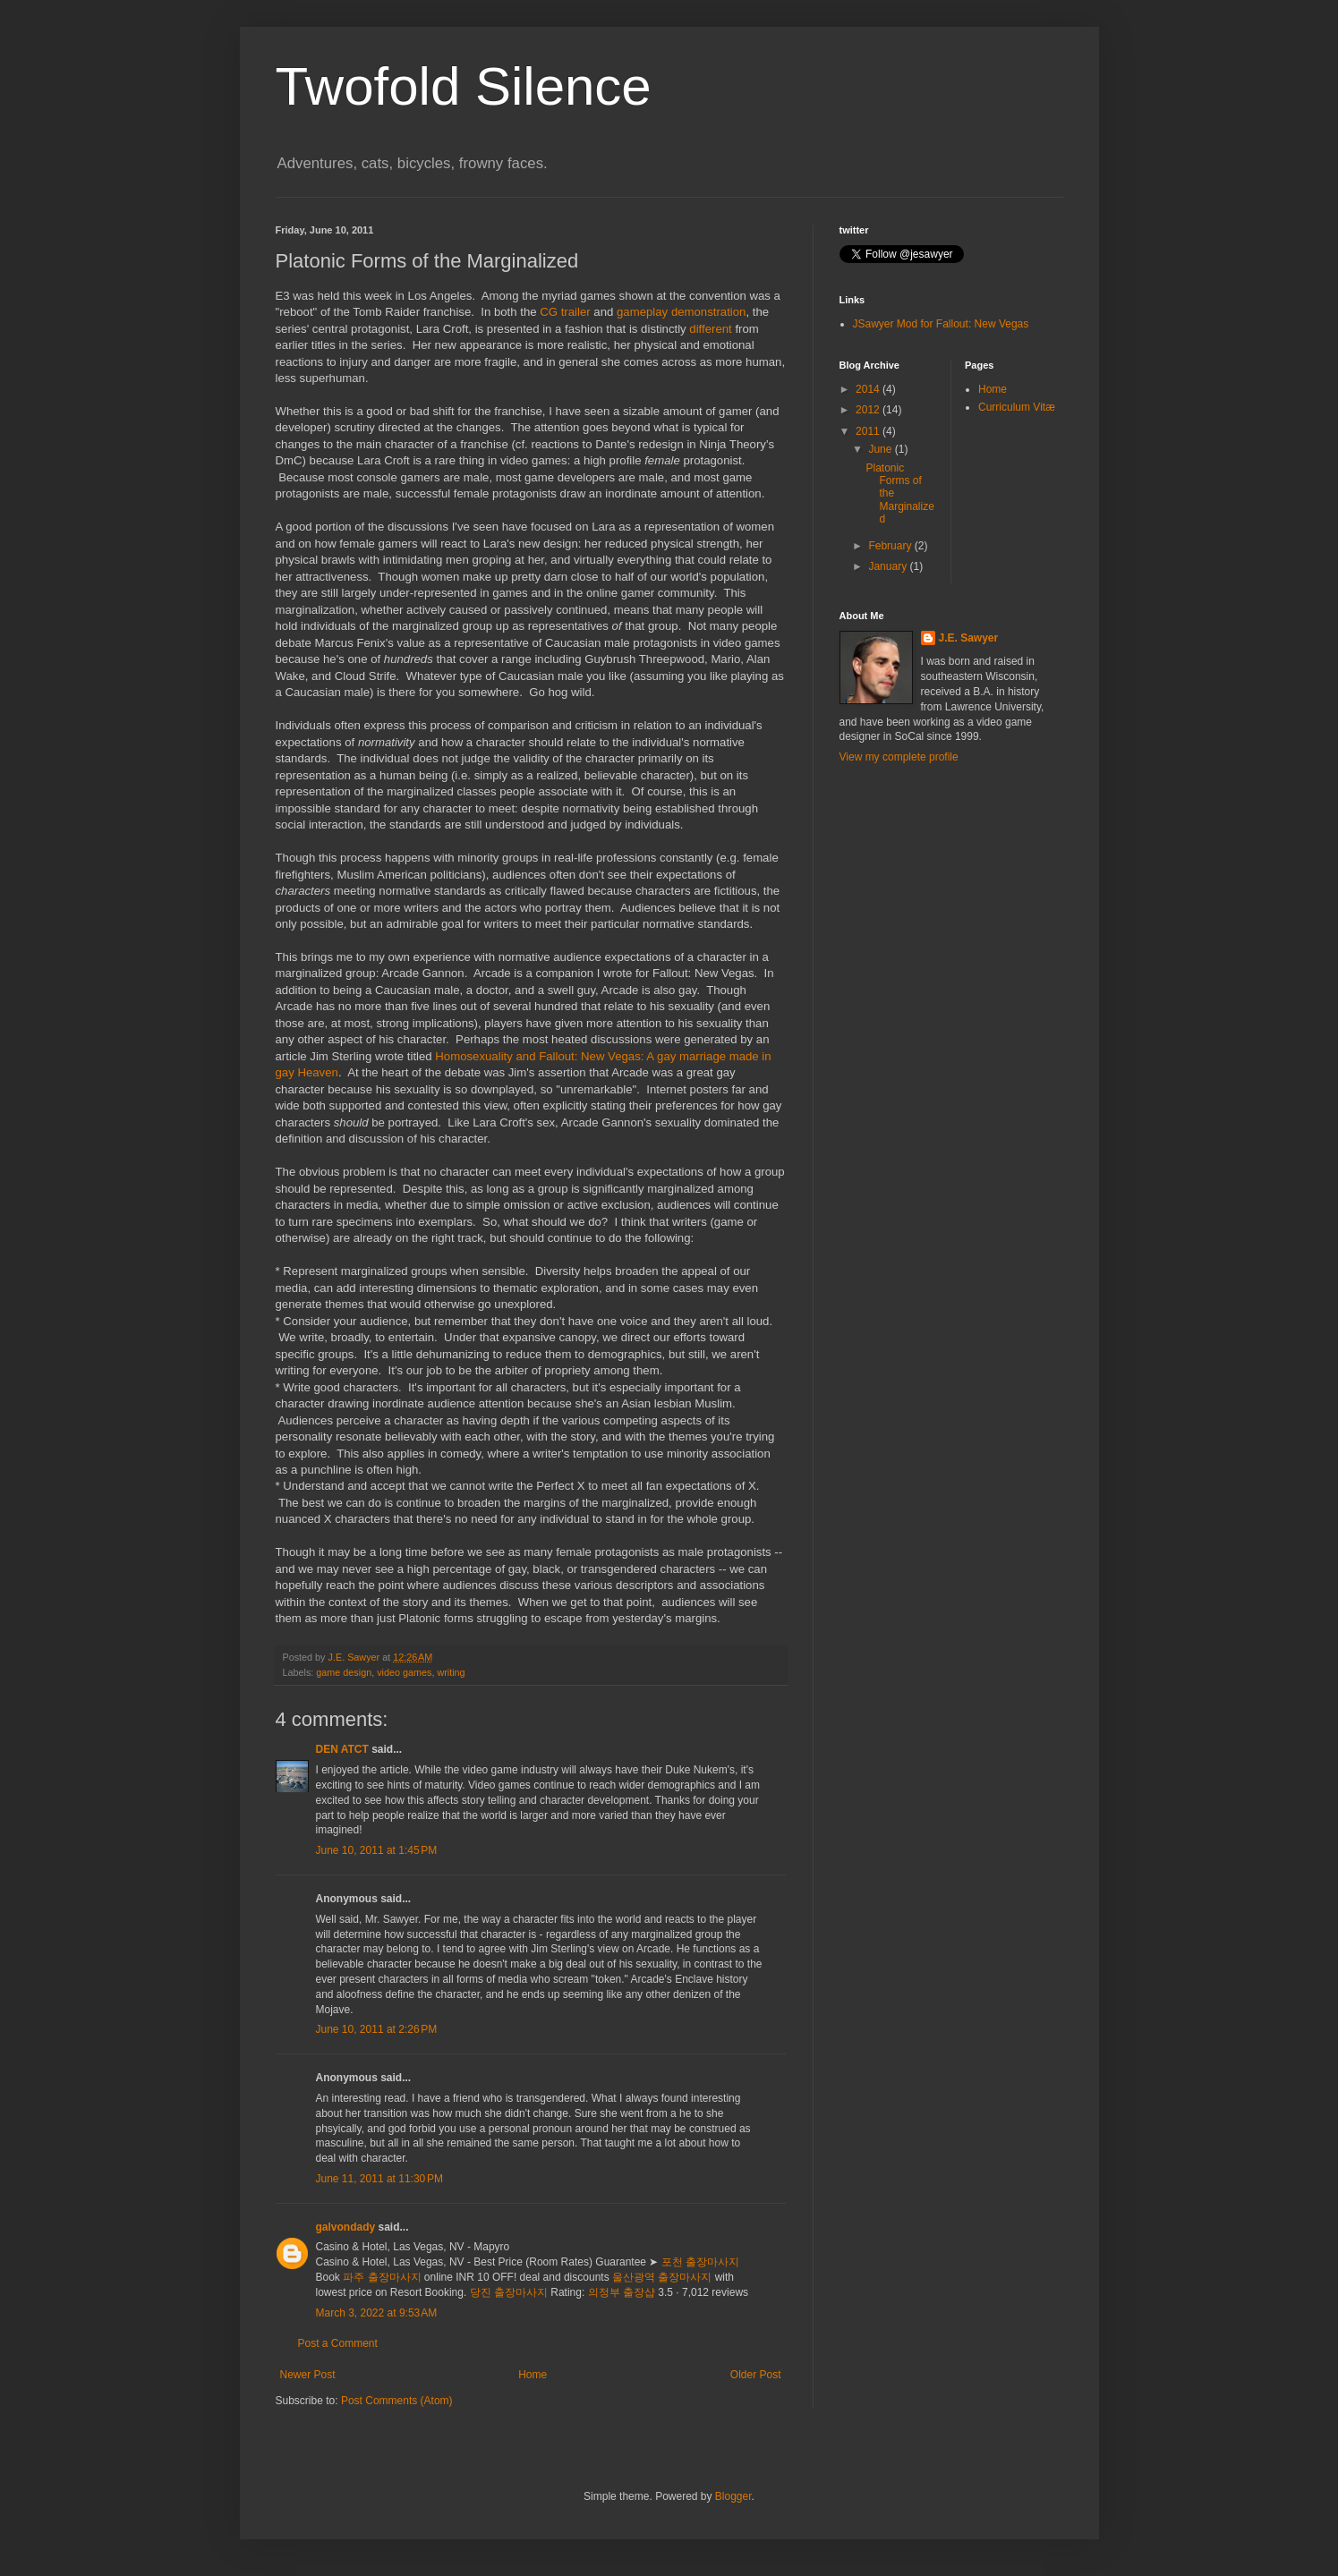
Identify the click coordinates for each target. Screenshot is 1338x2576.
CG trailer (565, 312)
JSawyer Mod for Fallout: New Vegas (941, 324)
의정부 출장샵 (621, 2292)
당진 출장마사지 (509, 2292)
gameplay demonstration (681, 312)
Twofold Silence (464, 86)
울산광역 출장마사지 (662, 2277)
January (888, 566)
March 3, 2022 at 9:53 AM (377, 2313)
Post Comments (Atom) (397, 2400)
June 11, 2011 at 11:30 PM (379, 2178)
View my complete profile (899, 757)
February (891, 546)
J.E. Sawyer (969, 638)
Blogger (733, 2496)
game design (343, 1672)
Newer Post (308, 2374)
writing (450, 1672)
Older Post (755, 2374)
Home (532, 2374)
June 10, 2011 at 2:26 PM (377, 2029)
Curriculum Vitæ (1016, 407)
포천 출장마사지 (700, 2262)
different (712, 329)
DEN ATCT (342, 1749)
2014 (869, 389)
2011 (869, 431)
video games (404, 1672)
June (881, 449)
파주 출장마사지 (382, 2277)
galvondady (346, 2227)
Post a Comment (338, 2343)
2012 (869, 410)
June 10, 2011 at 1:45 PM (377, 1850)
